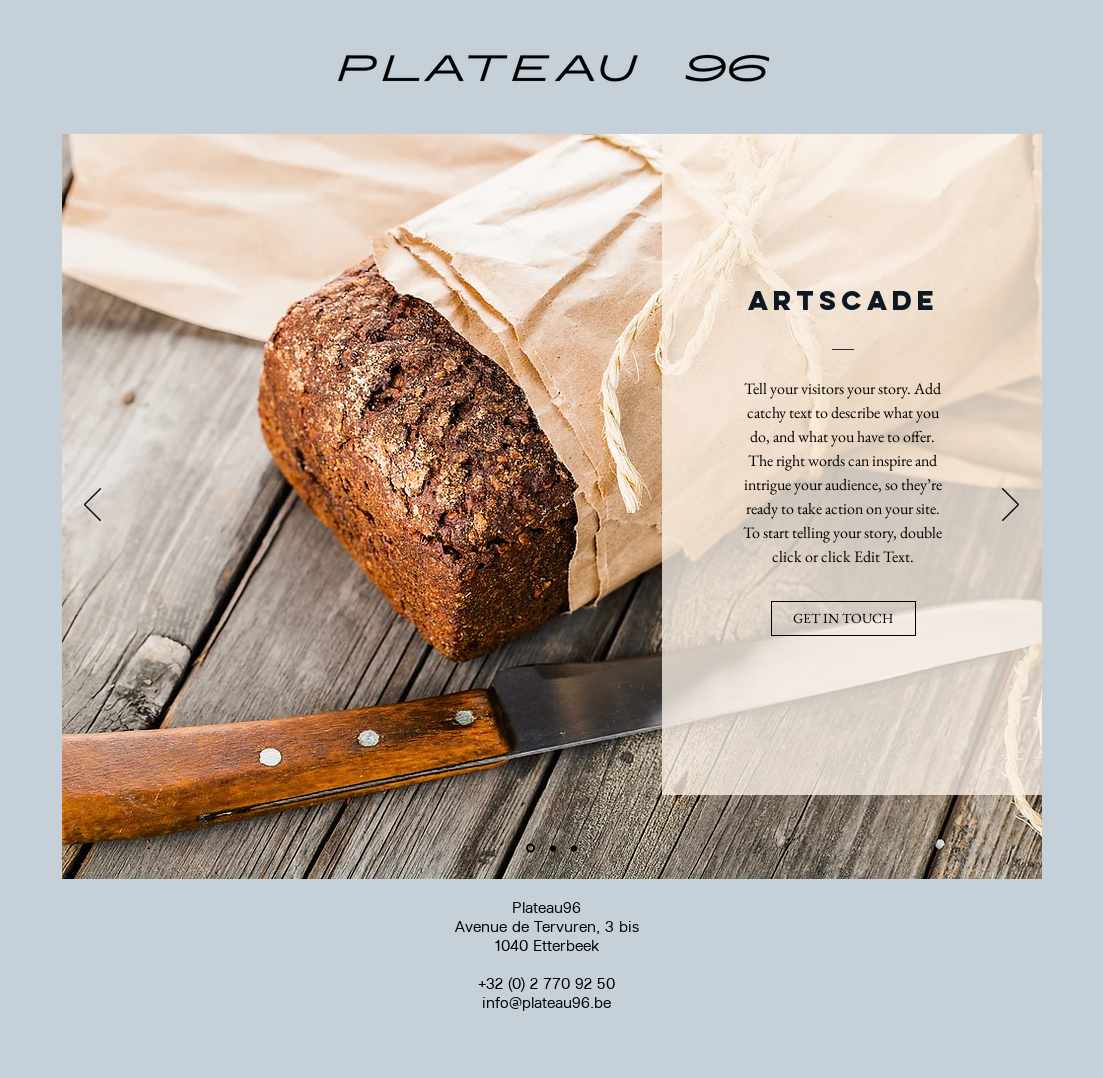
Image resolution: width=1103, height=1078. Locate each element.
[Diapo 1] (530, 848)
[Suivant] (1010, 506)
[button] (843, 618)
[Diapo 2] (553, 848)
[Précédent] (92, 506)
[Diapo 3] (574, 848)
